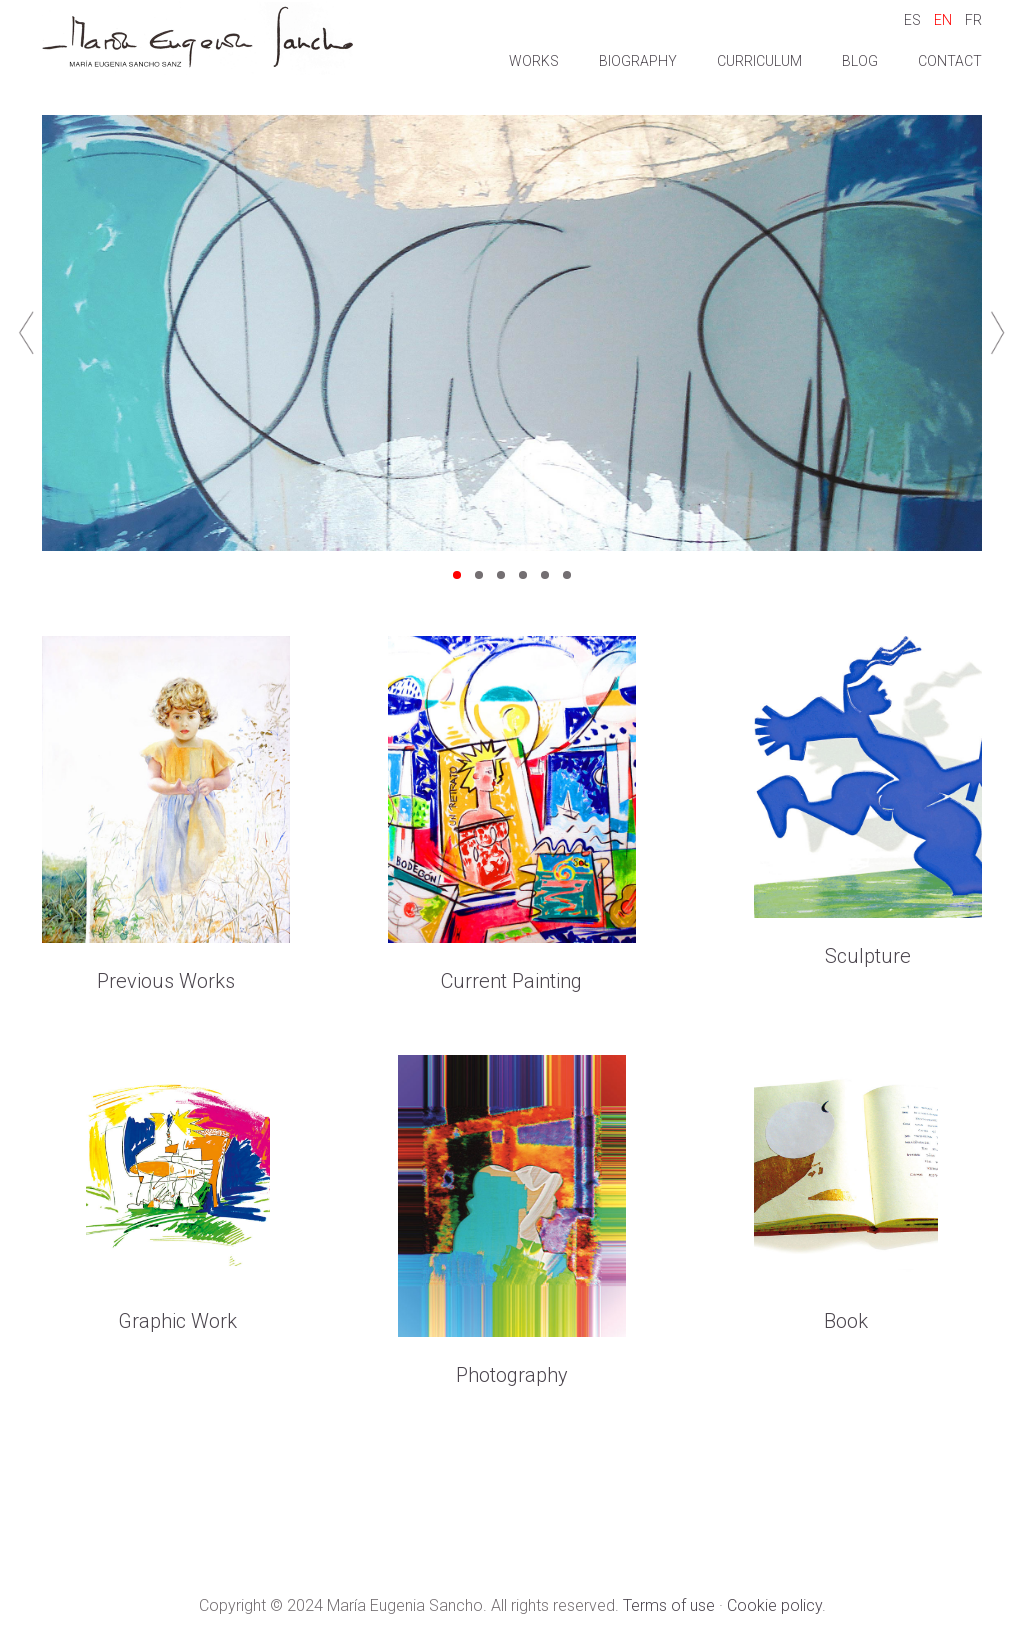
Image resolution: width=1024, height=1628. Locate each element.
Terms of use (669, 1605)
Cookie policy (774, 1605)
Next (998, 333)
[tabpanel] (512, 333)
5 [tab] (545, 576)
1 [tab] (457, 576)
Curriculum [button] (759, 61)
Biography (638, 61)
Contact (950, 61)
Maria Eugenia (197, 37)
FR (973, 20)
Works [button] (534, 61)
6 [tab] (567, 576)
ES (912, 20)
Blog (860, 61)
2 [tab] (479, 576)
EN (943, 20)
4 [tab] (523, 576)
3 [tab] (501, 576)
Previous (26, 333)
